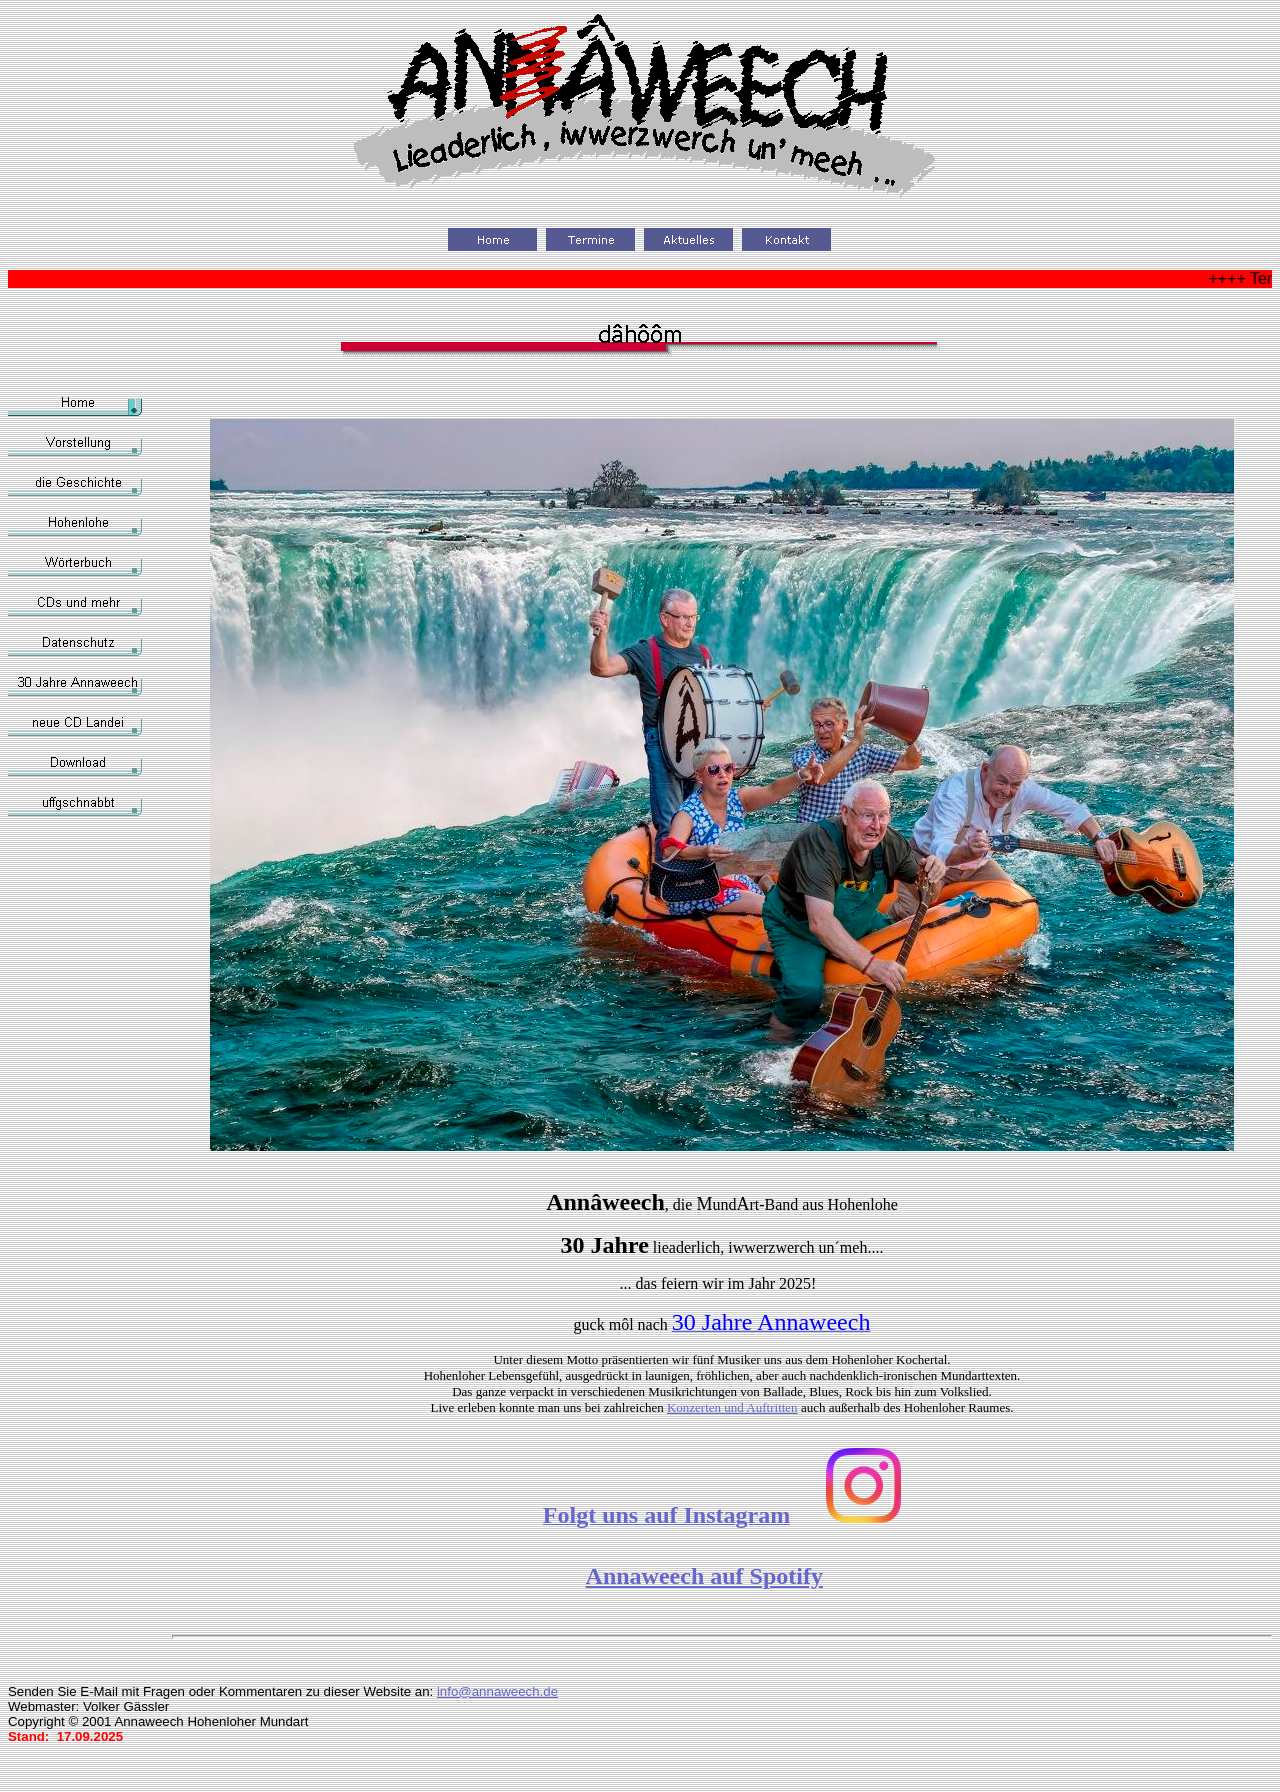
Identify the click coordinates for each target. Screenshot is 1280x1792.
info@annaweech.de (497, 1691)
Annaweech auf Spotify (704, 1576)
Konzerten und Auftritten (732, 1407)
